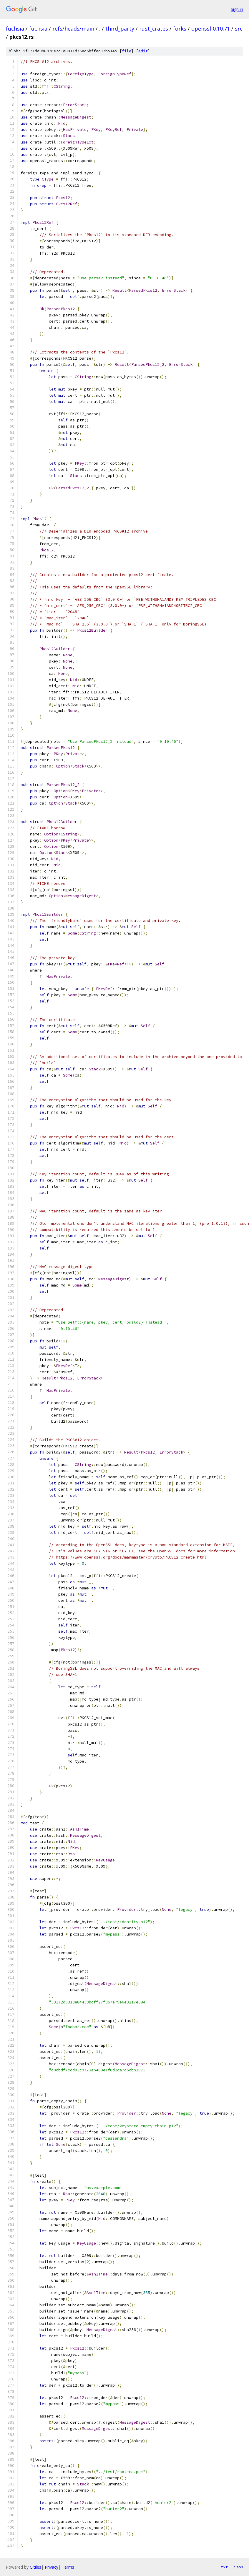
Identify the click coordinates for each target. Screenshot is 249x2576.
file (126, 51)
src (239, 28)
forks (179, 28)
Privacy (51, 2567)
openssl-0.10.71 (210, 28)
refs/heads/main (73, 28)
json (238, 2567)
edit (143, 51)
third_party (119, 28)
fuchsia (15, 28)
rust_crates (153, 28)
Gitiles (35, 2567)
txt (224, 2567)
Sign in (237, 9)
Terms (68, 2567)
